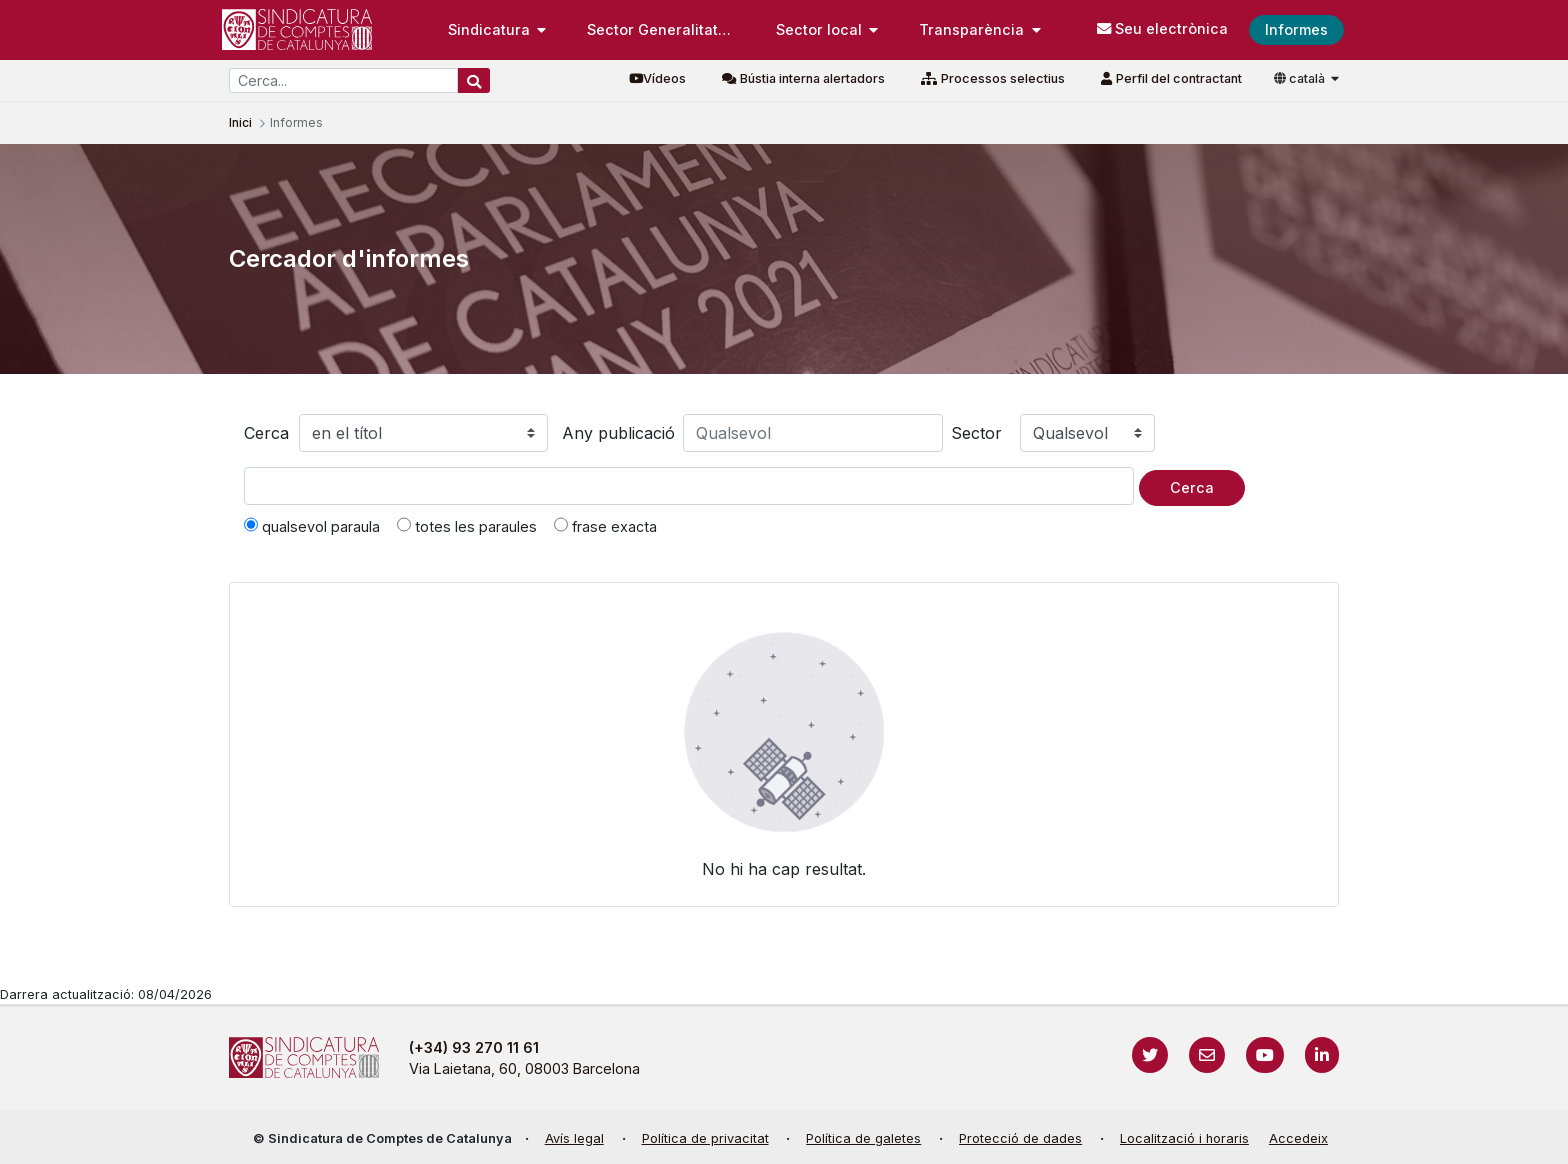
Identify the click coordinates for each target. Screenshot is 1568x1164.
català (1301, 78)
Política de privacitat (705, 1138)
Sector (976, 433)
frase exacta (605, 526)
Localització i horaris (1184, 1138)
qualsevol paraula (312, 526)
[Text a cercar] (689, 486)
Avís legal (574, 1138)
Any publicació (618, 433)
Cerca (266, 433)
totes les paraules (467, 526)
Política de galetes (863, 1138)
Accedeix (1298, 1138)
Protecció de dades (1020, 1138)
